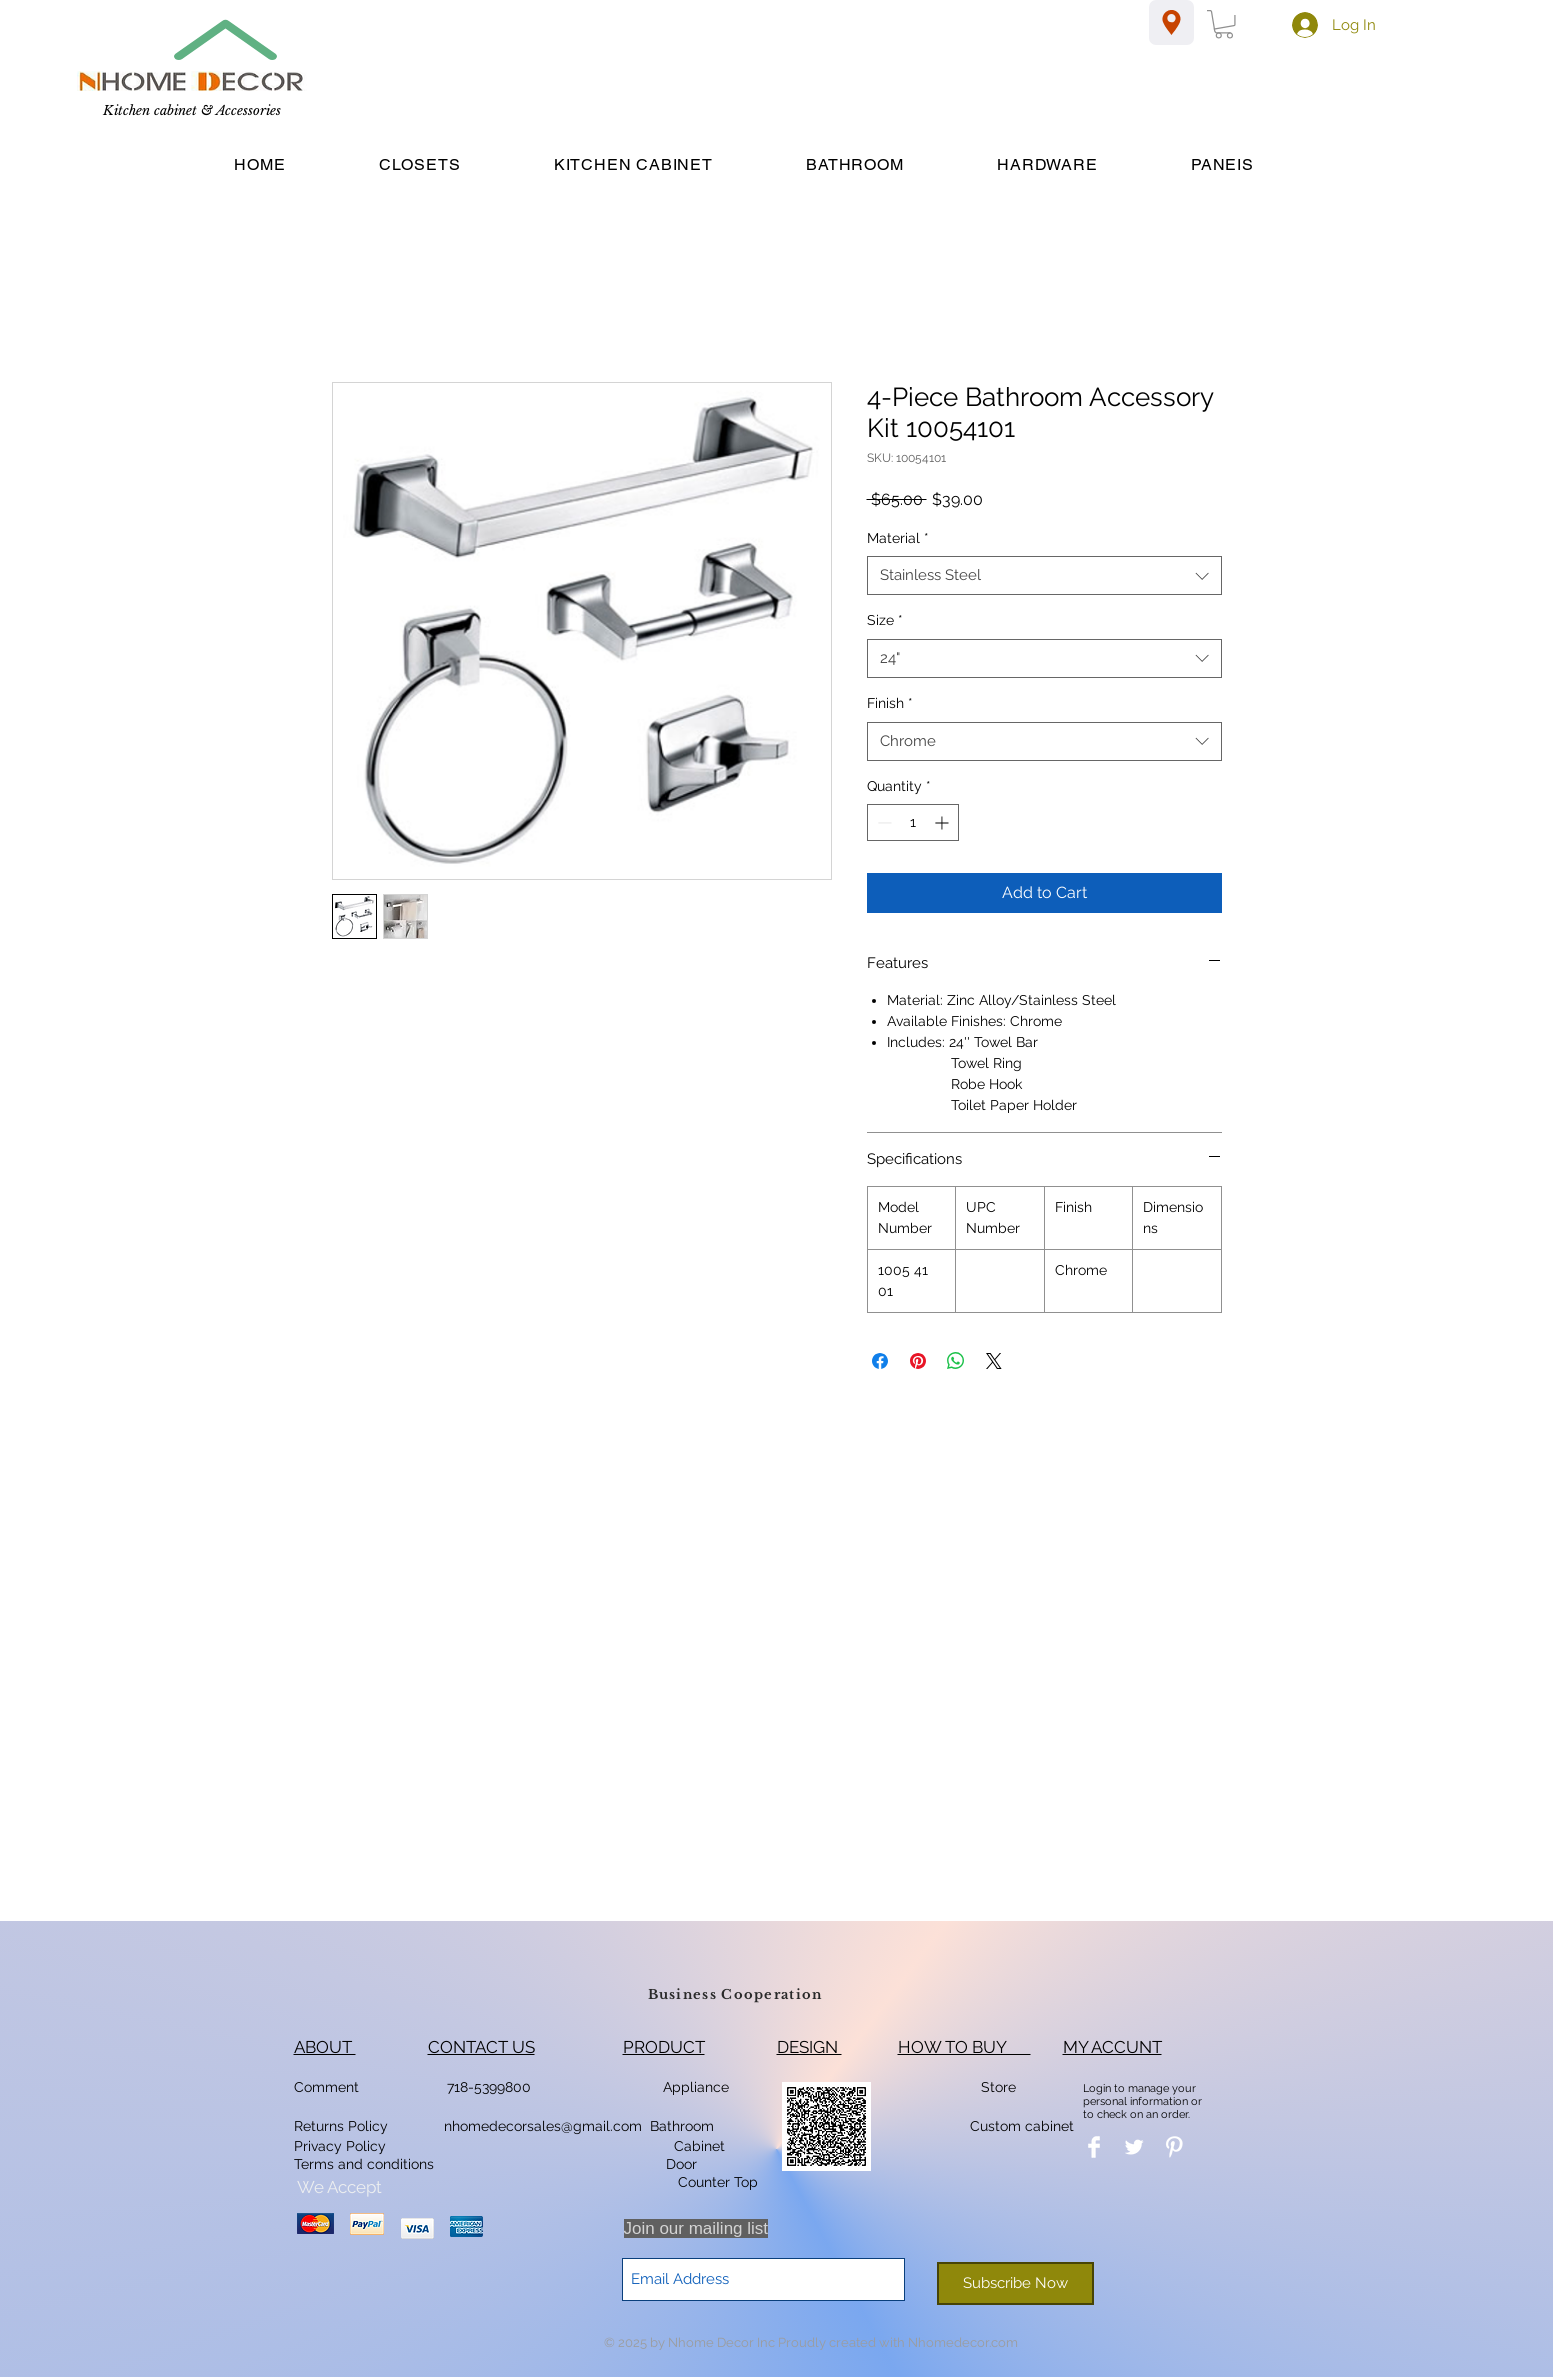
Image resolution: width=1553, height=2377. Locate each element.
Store (1004, 2087)
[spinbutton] (913, 822)
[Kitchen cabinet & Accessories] (192, 112)
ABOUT (325, 2047)
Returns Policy (341, 2126)
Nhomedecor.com (963, 2342)
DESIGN (809, 2047)
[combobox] (1044, 575)
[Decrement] (882, 822)
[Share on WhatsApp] (956, 1361)
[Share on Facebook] (880, 1361)
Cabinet (697, 2146)
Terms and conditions (364, 2164)
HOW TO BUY (964, 2047)
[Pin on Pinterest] (918, 1361)
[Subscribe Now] (1015, 2283)
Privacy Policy (342, 2146)
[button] (1224, 24)
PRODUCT (664, 2047)
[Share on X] (994, 1361)
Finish (890, 703)
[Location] (1171, 22)
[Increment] (943, 822)
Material (898, 538)
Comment (330, 2087)
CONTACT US (481, 2047)
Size (885, 620)
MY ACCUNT (1112, 2047)
